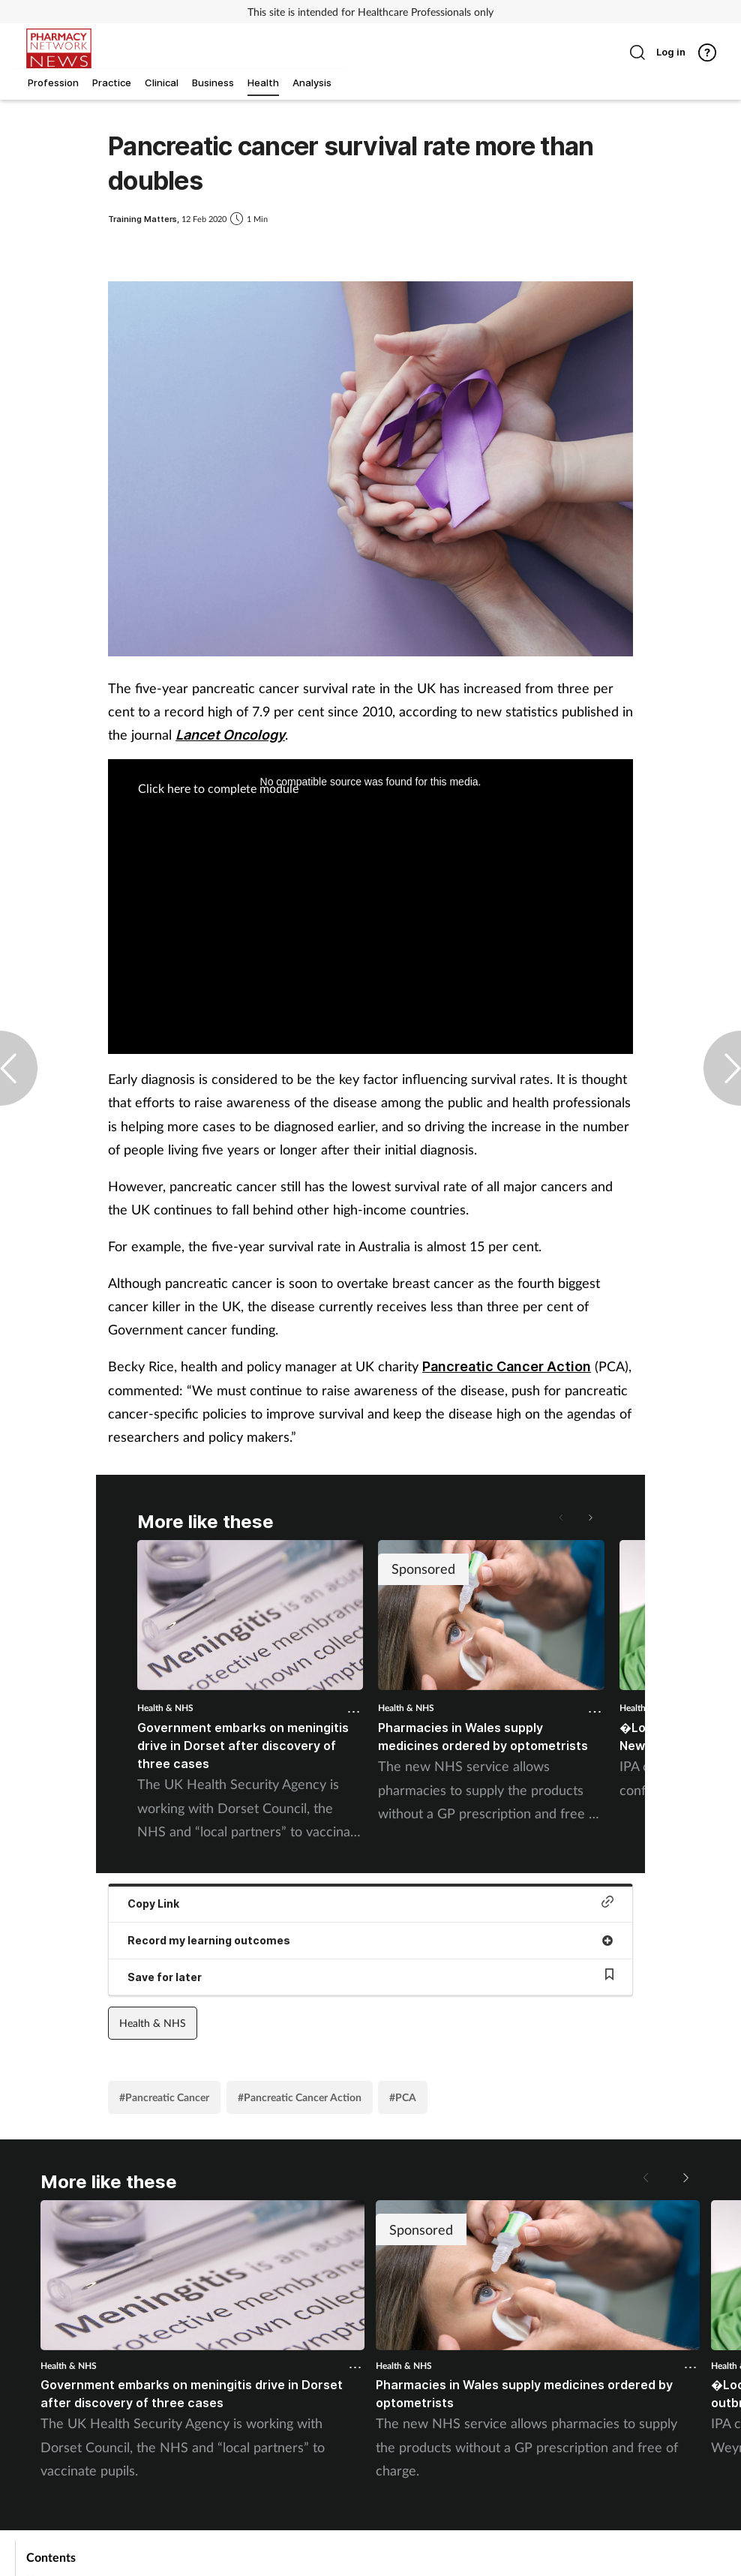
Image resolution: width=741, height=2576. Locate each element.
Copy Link (371, 1903)
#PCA (402, 2097)
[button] (589, 1518)
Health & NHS (165, 1707)
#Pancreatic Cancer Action (300, 2097)
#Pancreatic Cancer (164, 2097)
